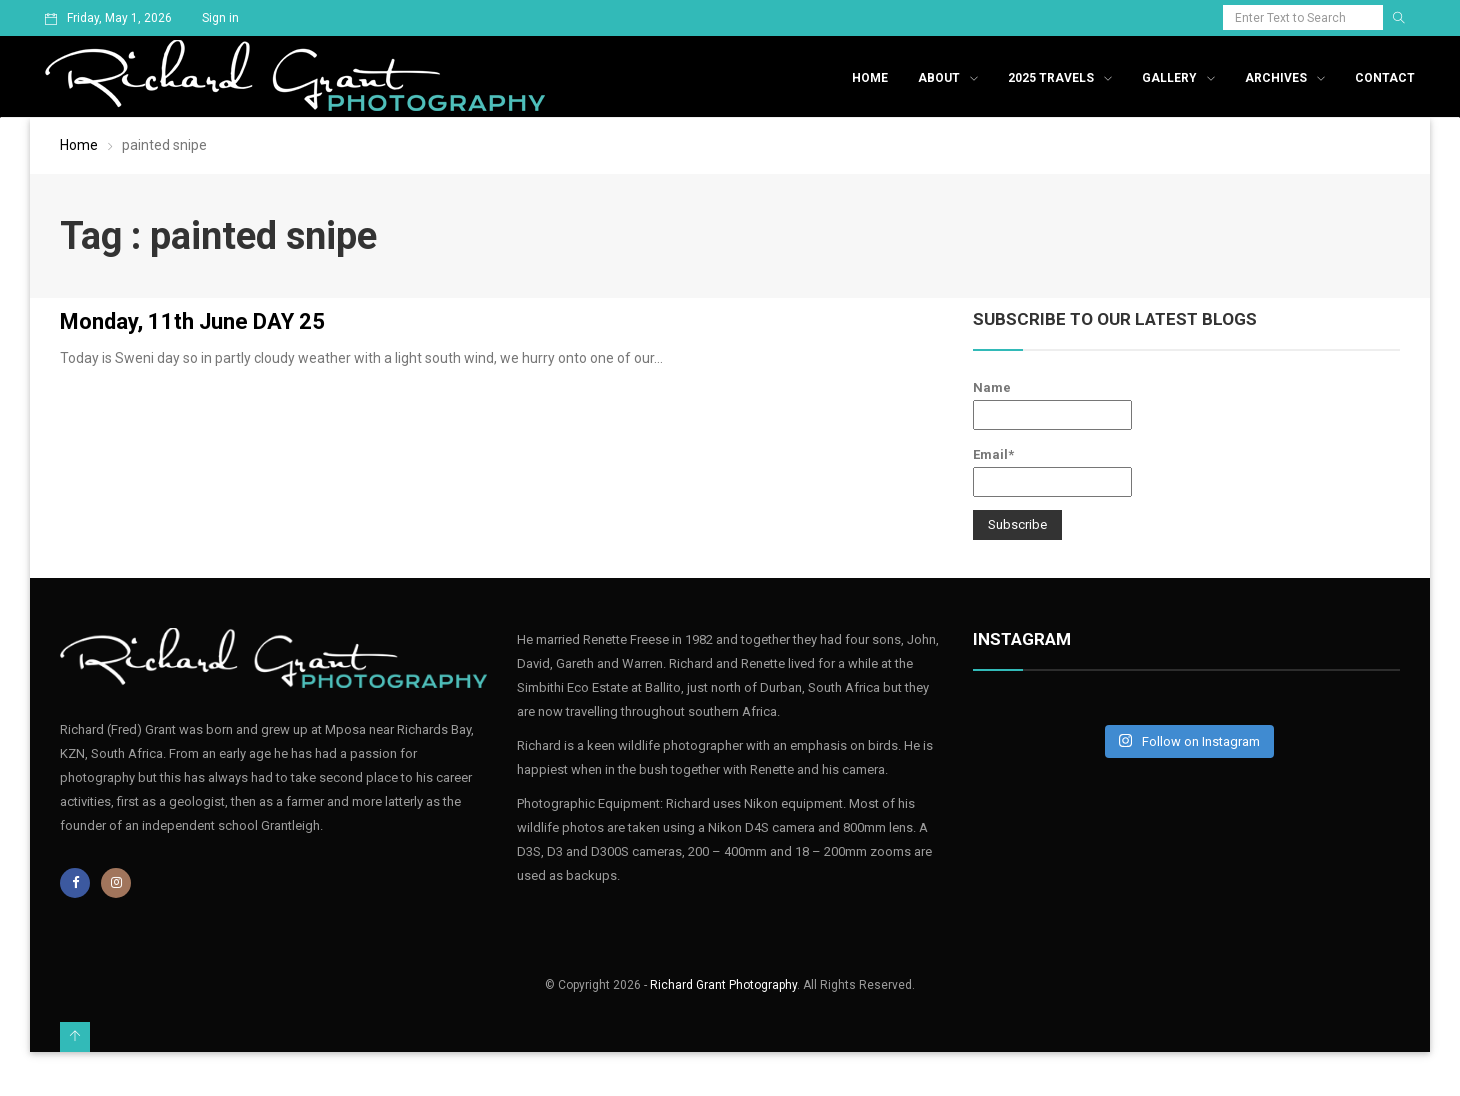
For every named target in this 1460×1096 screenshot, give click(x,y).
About (939, 78)
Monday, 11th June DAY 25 (192, 321)
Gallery (1169, 78)
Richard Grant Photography (723, 985)
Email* (1052, 472)
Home (870, 78)
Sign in (220, 18)
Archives (1276, 78)
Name (1052, 405)
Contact (1385, 78)
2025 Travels (1051, 78)
